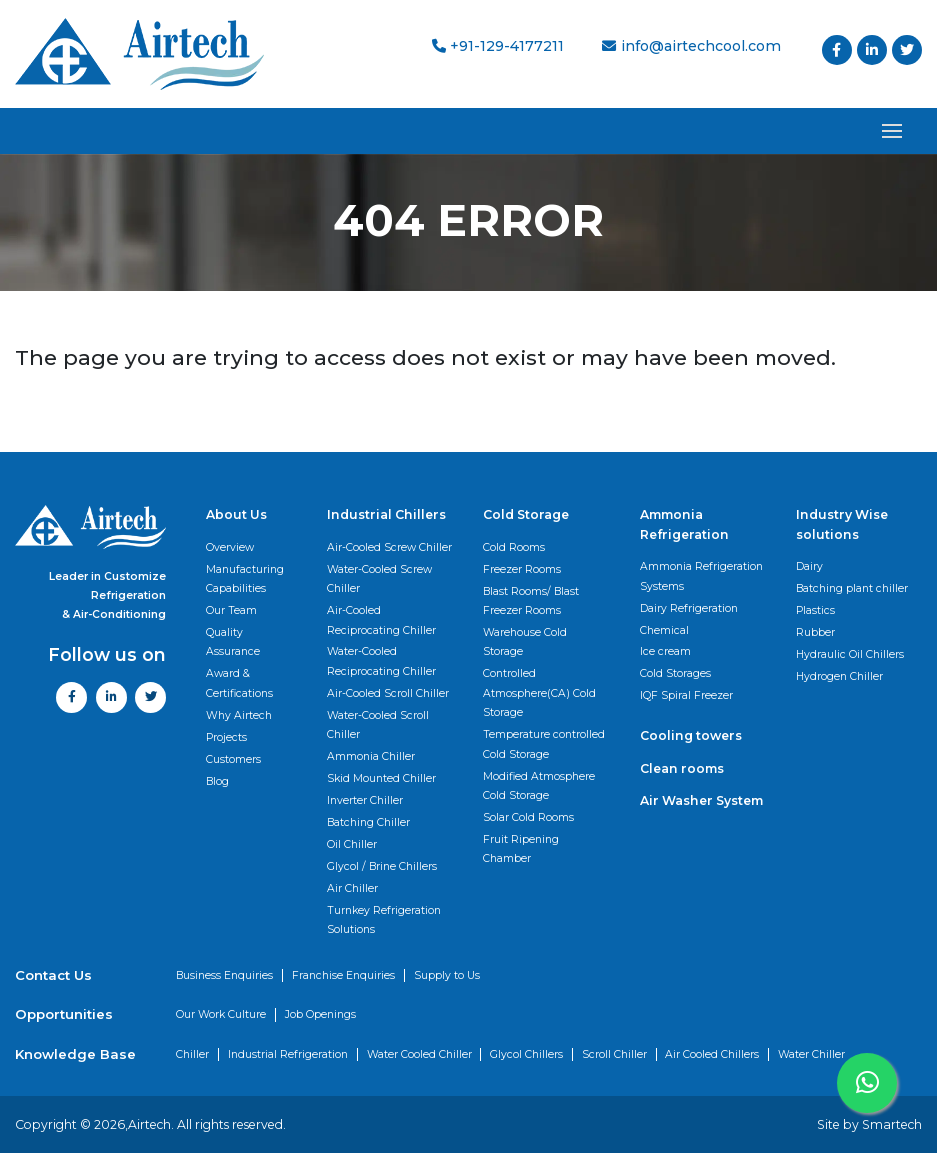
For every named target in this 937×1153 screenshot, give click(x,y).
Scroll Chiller (614, 1054)
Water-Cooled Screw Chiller (379, 579)
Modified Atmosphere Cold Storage (539, 786)
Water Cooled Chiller (419, 1054)
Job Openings (320, 1014)
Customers (233, 759)
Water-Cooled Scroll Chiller (378, 725)
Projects (226, 737)
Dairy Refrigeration (689, 608)
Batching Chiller (368, 822)
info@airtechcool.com (691, 46)
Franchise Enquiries (343, 975)
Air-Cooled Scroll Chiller (388, 693)
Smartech (892, 1124)
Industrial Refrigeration (288, 1054)
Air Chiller (352, 888)
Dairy (809, 566)
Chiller (192, 1054)
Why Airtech (239, 715)
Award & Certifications (239, 683)
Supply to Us (447, 975)
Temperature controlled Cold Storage (544, 744)
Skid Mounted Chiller (381, 778)
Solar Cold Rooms (528, 817)
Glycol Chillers (526, 1054)
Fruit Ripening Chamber (521, 849)
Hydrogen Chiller (839, 676)
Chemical (664, 630)
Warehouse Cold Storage (525, 642)
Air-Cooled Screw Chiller (389, 547)
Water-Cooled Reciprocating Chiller (381, 661)
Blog (217, 781)
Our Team (231, 610)
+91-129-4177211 (498, 46)
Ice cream (665, 651)
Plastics (815, 610)
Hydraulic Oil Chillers (850, 654)
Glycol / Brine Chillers (382, 866)
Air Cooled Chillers (712, 1054)
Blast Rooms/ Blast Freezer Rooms (531, 601)
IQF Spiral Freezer (686, 695)
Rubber (815, 632)
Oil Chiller (352, 844)
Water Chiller (811, 1054)
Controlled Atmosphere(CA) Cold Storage (539, 693)
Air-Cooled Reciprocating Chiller (381, 620)
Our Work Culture (221, 1014)
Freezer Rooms (522, 569)
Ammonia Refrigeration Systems (701, 576)
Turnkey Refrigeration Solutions (384, 920)
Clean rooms (682, 768)
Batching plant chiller (852, 588)
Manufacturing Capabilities (245, 579)
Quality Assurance (233, 642)
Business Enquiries (224, 975)
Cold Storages (675, 673)
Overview (230, 547)
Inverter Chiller (365, 800)
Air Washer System (701, 800)
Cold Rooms (514, 547)
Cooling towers (691, 735)
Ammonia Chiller (371, 756)
